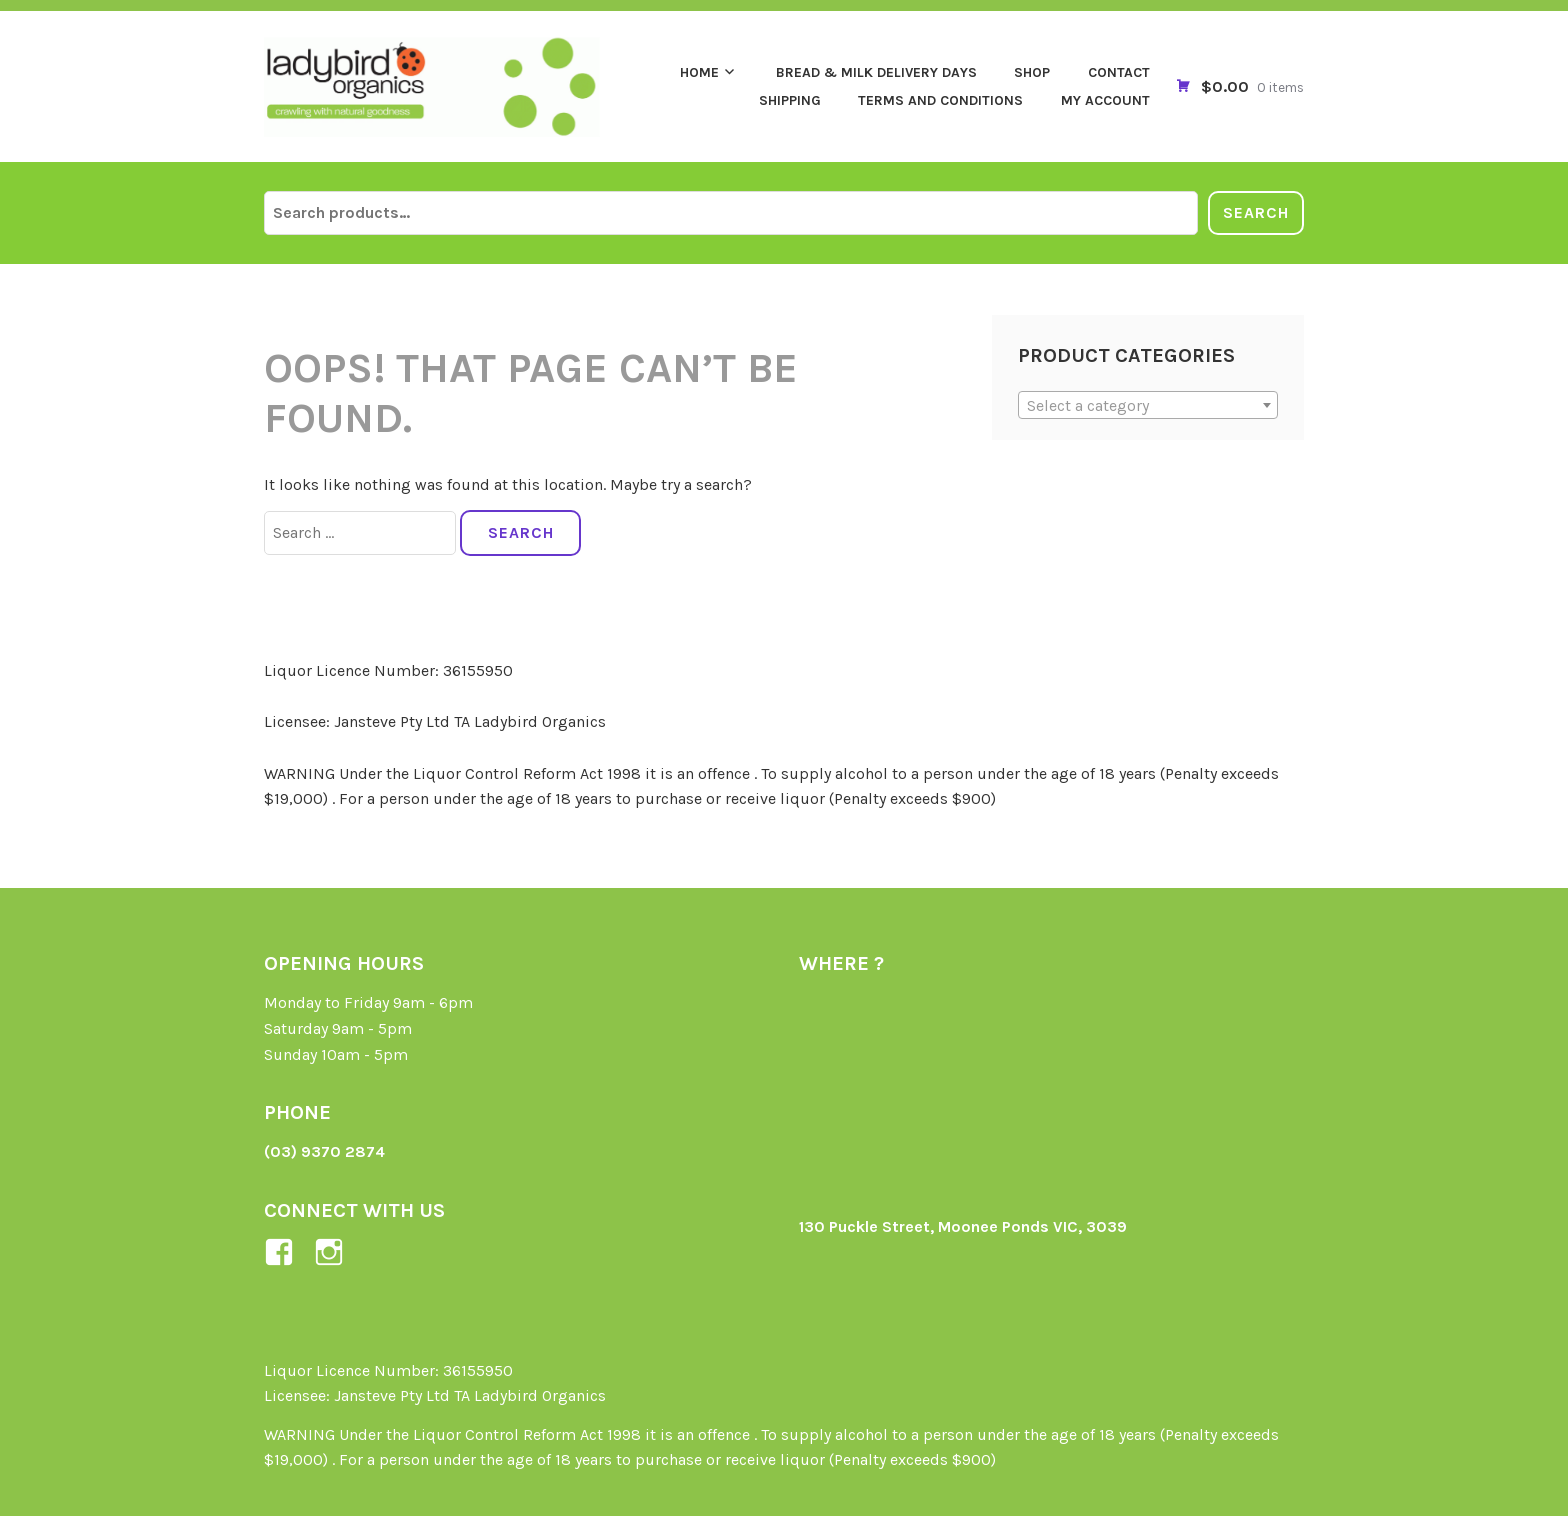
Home (699, 72)
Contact (1119, 72)
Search (1256, 212)
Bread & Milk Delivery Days (876, 72)
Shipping (790, 100)
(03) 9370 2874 (324, 1151)
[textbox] (1148, 406)
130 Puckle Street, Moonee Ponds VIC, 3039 (963, 1226)
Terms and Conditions (940, 100)
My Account (1105, 100)
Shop (1032, 72)
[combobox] (1148, 405)
